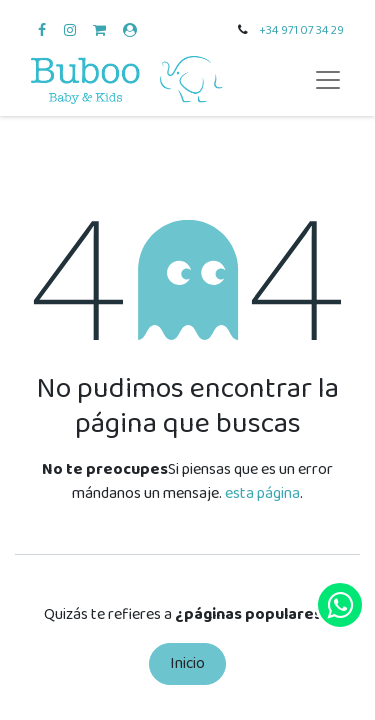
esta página (262, 493)
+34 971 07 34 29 (301, 30)
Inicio (187, 663)
